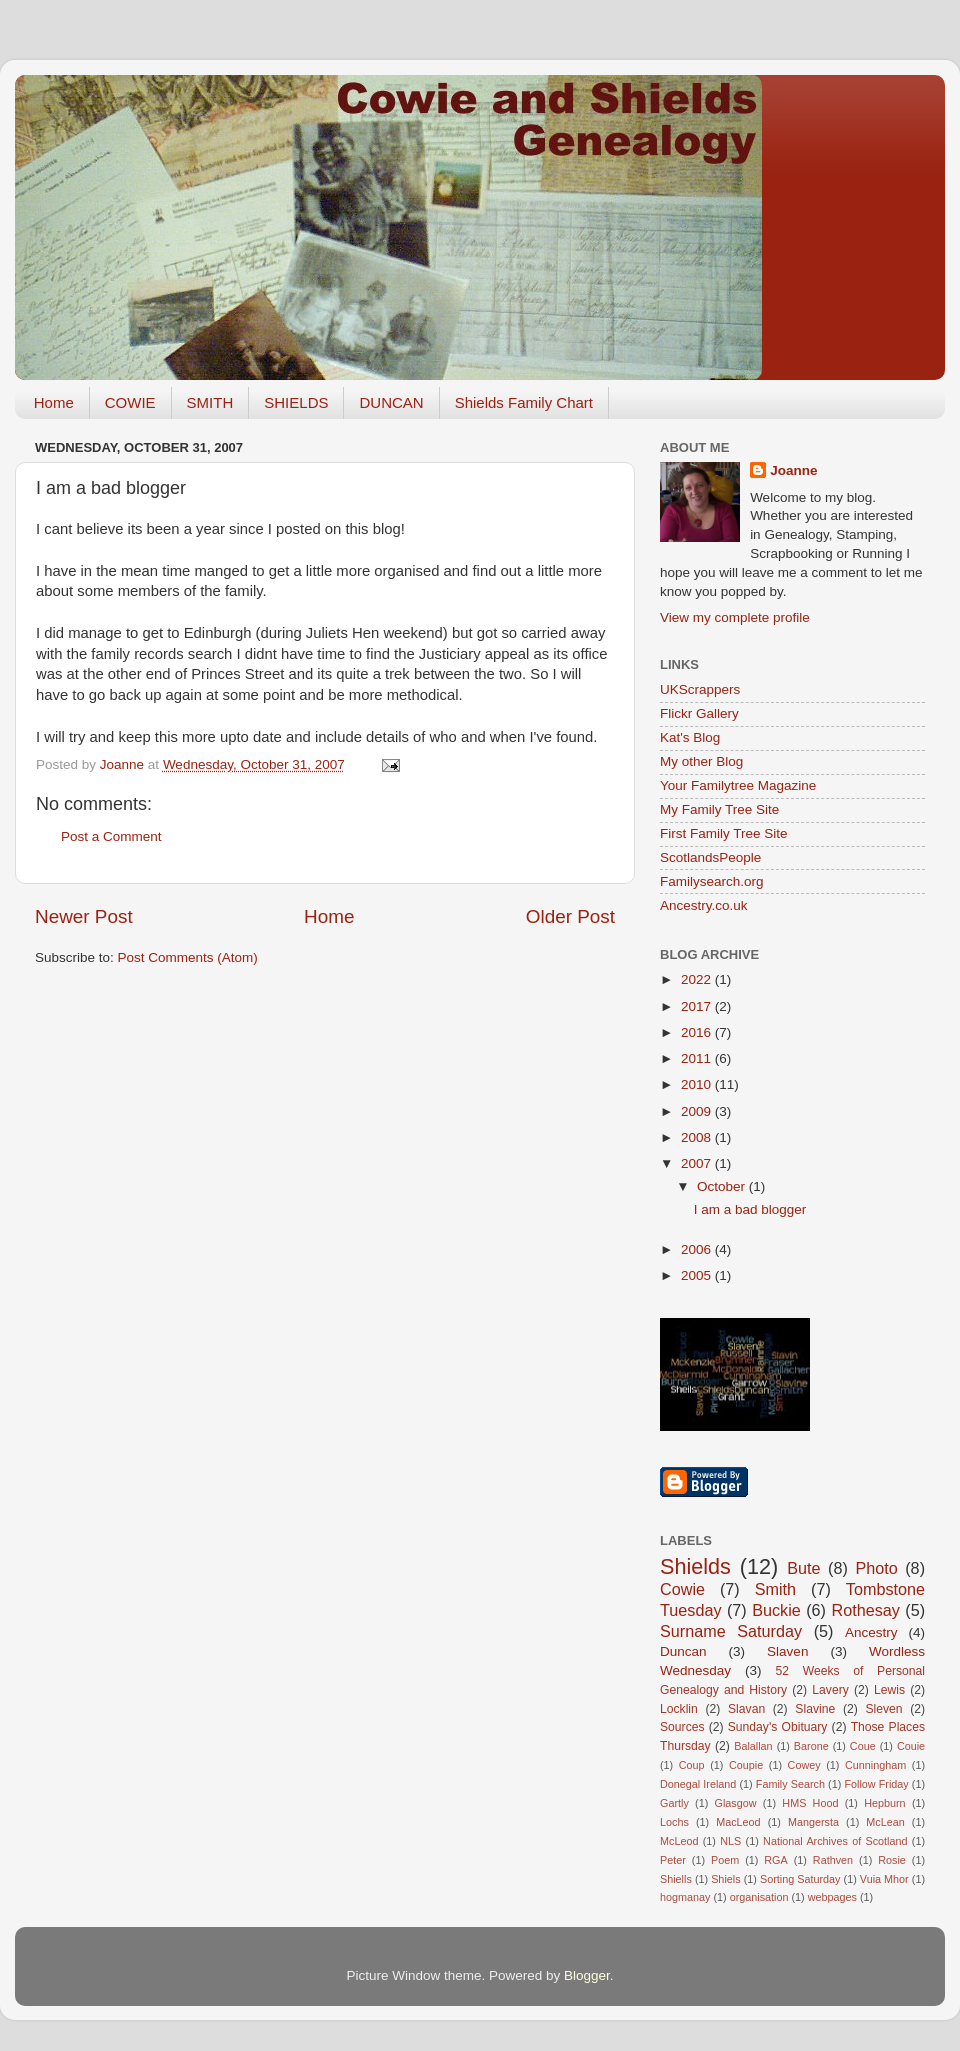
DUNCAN (391, 402)
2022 (698, 979)
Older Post (570, 916)
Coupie (746, 1765)
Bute (803, 1568)
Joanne (793, 470)
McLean (885, 1822)
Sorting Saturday (800, 1879)
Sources (682, 1727)
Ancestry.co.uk (704, 905)
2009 (698, 1111)
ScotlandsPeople (710, 857)
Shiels (725, 1879)
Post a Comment (111, 836)
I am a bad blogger (750, 1209)
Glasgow (736, 1803)
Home (54, 402)
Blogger (587, 1975)
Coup (692, 1765)
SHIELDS (296, 402)
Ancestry (871, 1632)
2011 (698, 1058)
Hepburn (884, 1803)
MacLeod (738, 1822)
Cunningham (875, 1765)
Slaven (787, 1651)
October (723, 1186)
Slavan (746, 1709)
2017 (698, 1006)
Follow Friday (876, 1784)
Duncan (683, 1651)
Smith (775, 1589)
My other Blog (701, 761)
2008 (698, 1137)
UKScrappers (700, 689)
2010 (698, 1084)
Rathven (833, 1860)
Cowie (682, 1589)
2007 (698, 1163)
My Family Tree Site (719, 809)
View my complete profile (735, 617)
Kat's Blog (690, 737)
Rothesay (865, 1610)
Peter (673, 1860)
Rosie (892, 1860)
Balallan (753, 1746)
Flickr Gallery (699, 713)
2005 (698, 1275)
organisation (759, 1897)
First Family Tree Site (724, 833)
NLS (730, 1841)
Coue (863, 1746)
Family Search (790, 1784)
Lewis (889, 1690)
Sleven (883, 1709)
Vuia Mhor (884, 1879)
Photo (876, 1568)
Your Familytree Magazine (738, 785)
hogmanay (685, 1897)
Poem (725, 1860)
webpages (832, 1897)
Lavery (830, 1690)
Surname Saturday (731, 1631)
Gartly (674, 1803)
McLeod (679, 1841)
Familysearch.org (712, 881)
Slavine (815, 1709)
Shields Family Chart (524, 402)
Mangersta (813, 1822)
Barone (811, 1746)
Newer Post (84, 916)
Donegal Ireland (698, 1784)
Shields (695, 1566)
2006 (698, 1249)
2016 (698, 1032)
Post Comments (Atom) (188, 957)
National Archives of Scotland (835, 1841)
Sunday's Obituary (778, 1727)
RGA (775, 1860)
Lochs (674, 1822)
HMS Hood (810, 1803)
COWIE (130, 402)
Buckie (776, 1610)
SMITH (210, 402)
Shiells (676, 1879)
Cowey (804, 1765)
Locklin (679, 1709)
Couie (911, 1746)
